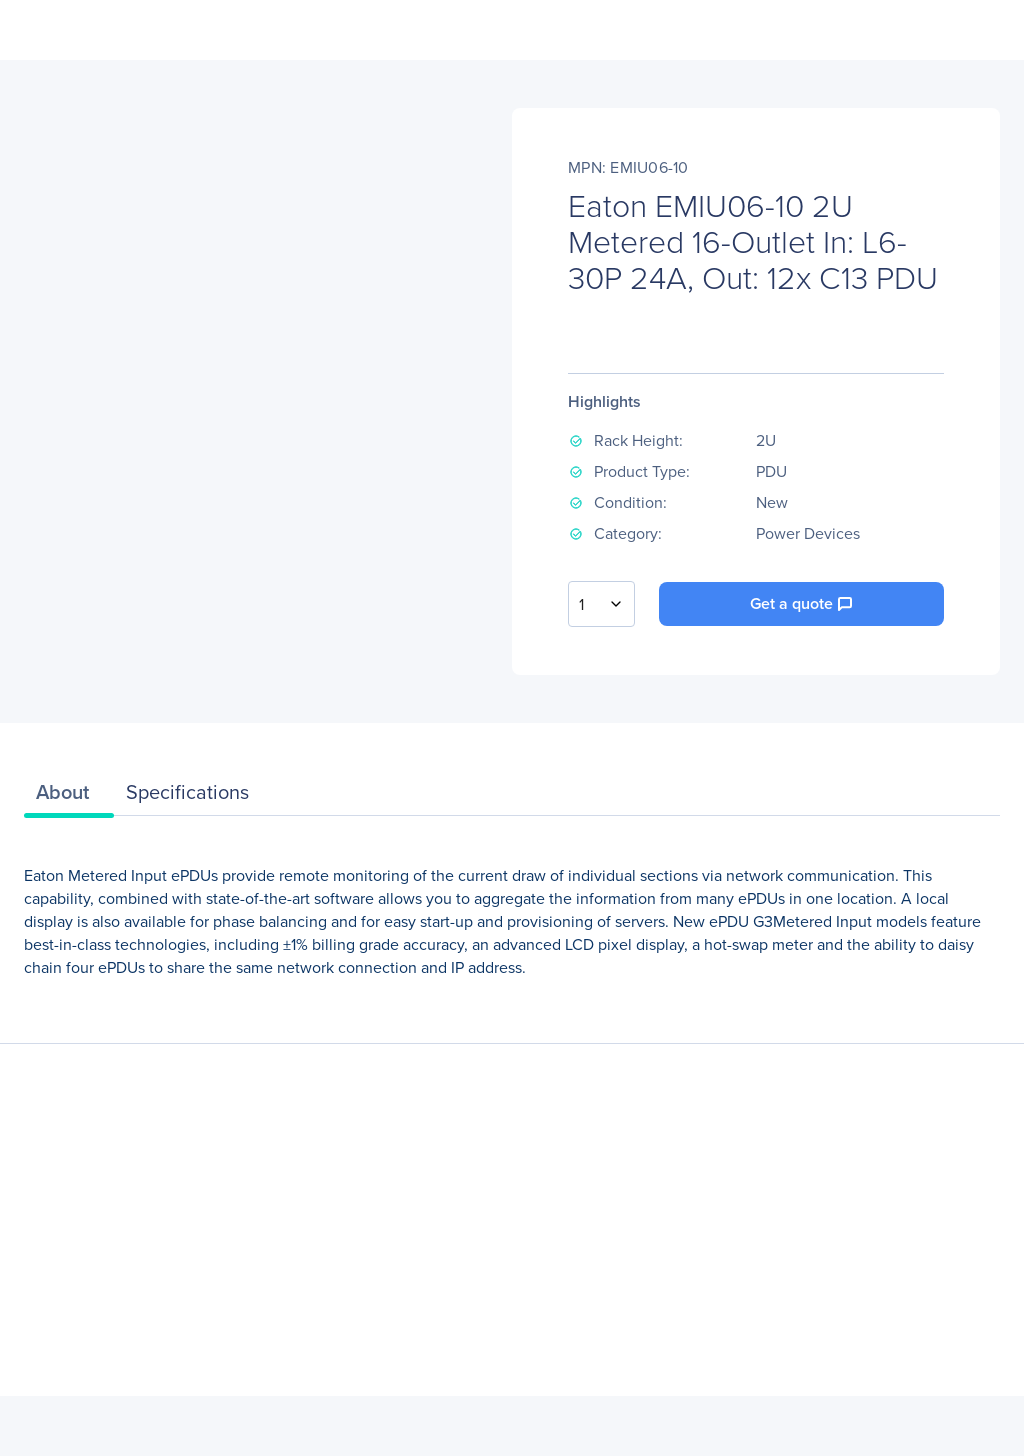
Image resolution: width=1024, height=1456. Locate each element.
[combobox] (601, 604)
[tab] (69, 797)
